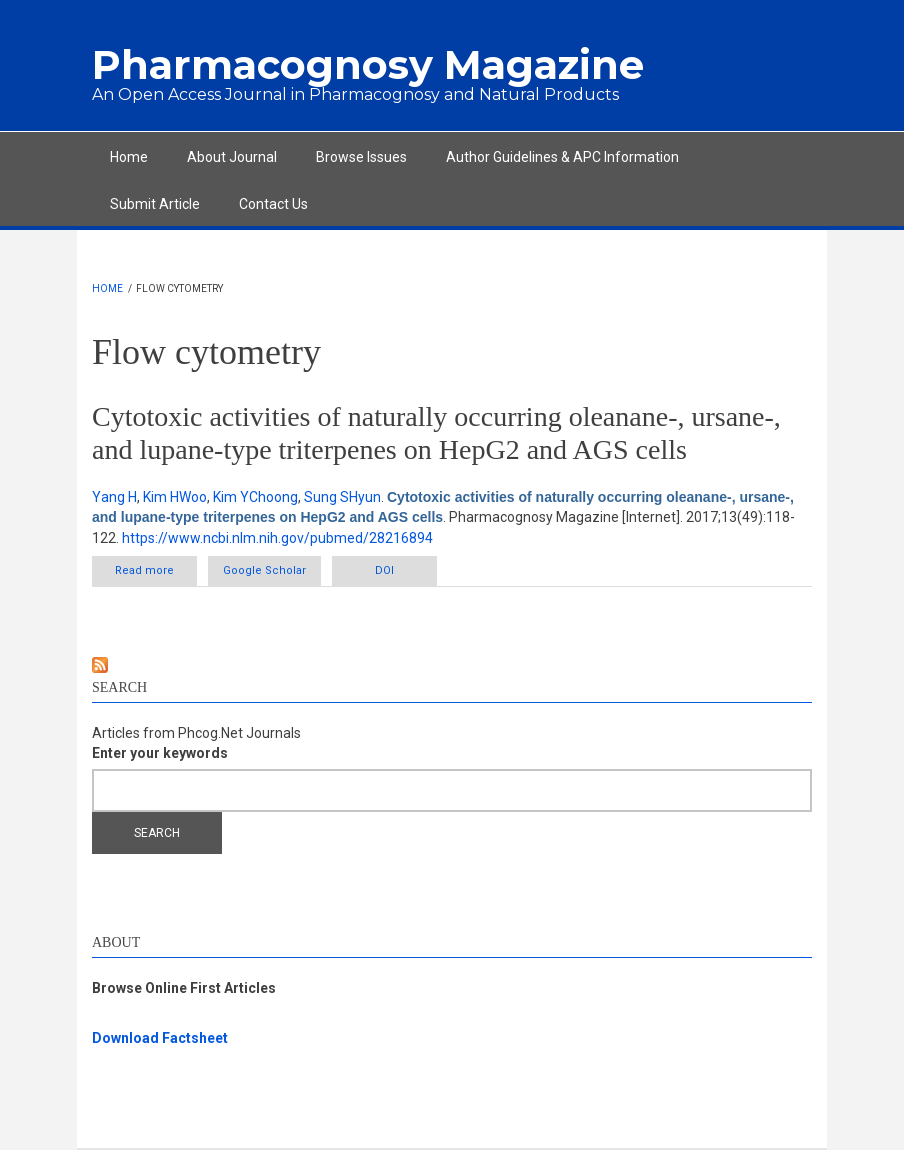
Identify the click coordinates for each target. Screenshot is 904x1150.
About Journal (232, 157)
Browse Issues (361, 157)
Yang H (114, 497)
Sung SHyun (342, 497)
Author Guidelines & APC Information (562, 157)
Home (129, 157)
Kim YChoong (255, 497)
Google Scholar (264, 570)
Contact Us (273, 204)
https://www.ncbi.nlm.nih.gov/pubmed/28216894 (277, 538)
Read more (156, 570)
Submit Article (155, 204)
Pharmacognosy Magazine (368, 64)
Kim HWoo (175, 497)
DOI (384, 570)
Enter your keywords (160, 753)
